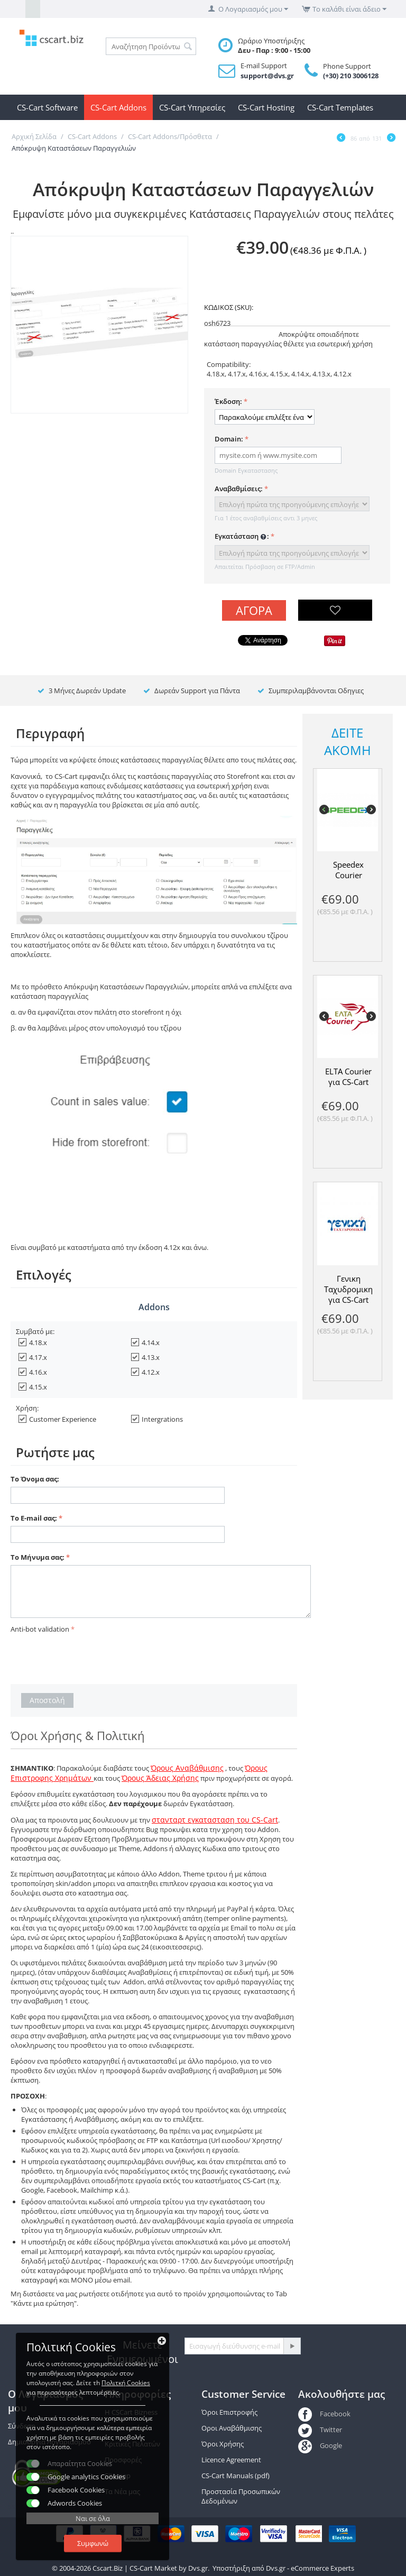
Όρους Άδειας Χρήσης (160, 1778)
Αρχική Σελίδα (34, 136)
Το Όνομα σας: (35, 1479)
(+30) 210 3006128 (351, 75)
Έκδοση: (228, 401)
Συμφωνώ (92, 2543)
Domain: (229, 439)
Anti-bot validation (40, 1629)
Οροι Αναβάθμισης (231, 2428)
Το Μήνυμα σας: (37, 1557)
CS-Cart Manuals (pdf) (235, 2475)
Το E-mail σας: (34, 1518)
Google (320, 2445)
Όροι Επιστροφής (229, 2412)
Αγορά (254, 610)
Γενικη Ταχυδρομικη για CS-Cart (348, 1289)
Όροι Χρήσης (222, 2444)
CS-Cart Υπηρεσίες (192, 107)
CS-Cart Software (47, 107)
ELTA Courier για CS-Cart (348, 1076)
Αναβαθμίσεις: (239, 488)
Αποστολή (47, 1700)
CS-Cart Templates (340, 107)
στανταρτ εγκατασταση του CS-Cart (215, 1820)
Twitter (320, 2429)
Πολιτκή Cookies (126, 2382)
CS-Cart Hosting (266, 107)
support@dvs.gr (267, 75)
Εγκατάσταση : (242, 536)
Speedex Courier (348, 869)
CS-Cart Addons (118, 107)
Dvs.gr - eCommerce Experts (310, 2568)
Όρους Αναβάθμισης (187, 1768)
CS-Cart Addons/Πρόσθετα (170, 136)
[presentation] (91, 1657)
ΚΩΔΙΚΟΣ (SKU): (228, 307)
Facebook (324, 2413)
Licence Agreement (231, 2459)
